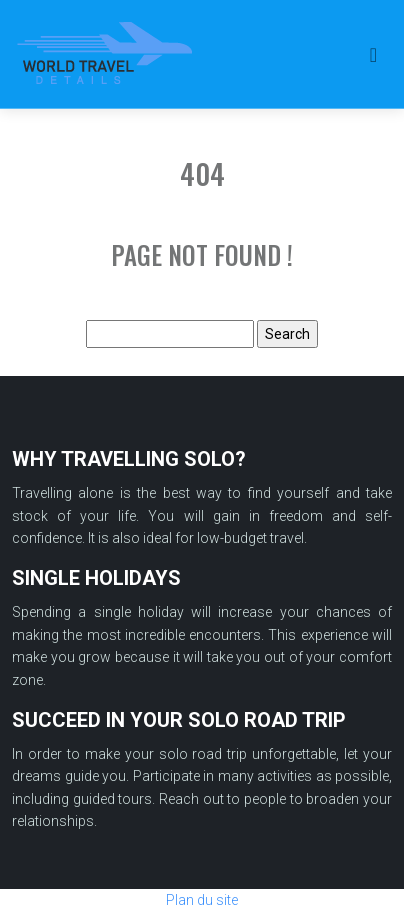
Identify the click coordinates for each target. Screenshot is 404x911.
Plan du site (202, 900)
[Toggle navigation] (373, 54)
